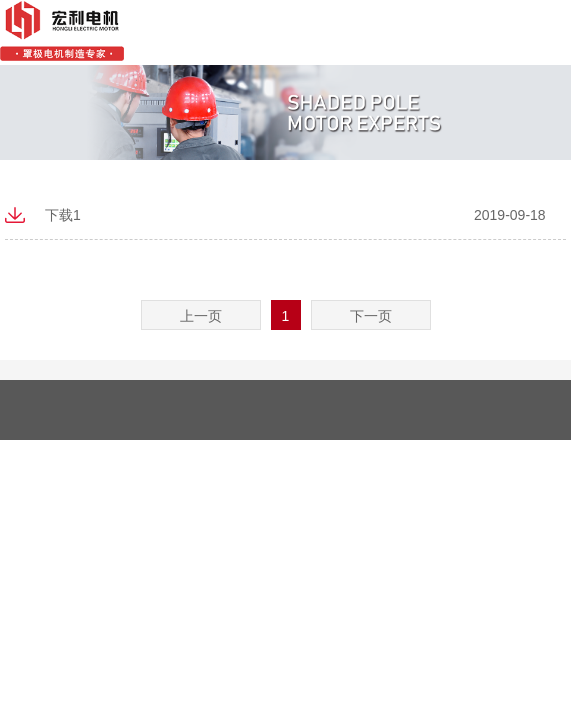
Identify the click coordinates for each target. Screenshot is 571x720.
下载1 (63, 215)
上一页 (201, 316)
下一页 (371, 316)
